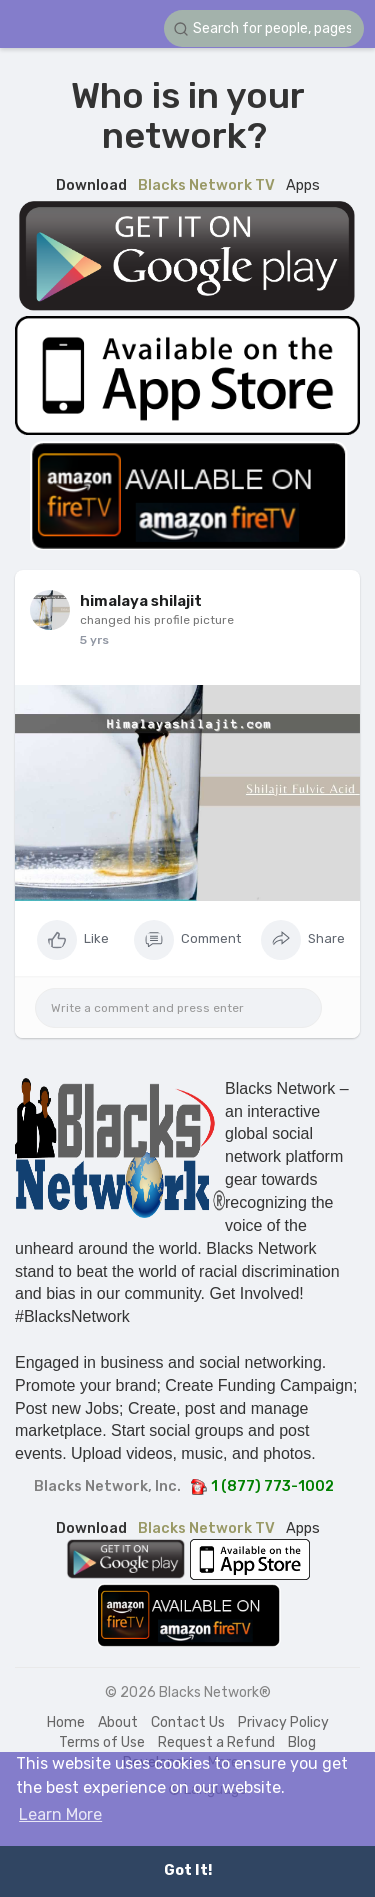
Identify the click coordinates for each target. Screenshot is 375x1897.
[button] (264, 28)
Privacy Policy (283, 1722)
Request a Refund (216, 1742)
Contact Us (188, 1722)
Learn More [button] (60, 1814)
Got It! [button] (188, 1870)
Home (66, 1722)
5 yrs (94, 640)
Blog (302, 1742)
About (118, 1722)
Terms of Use (102, 1742)
